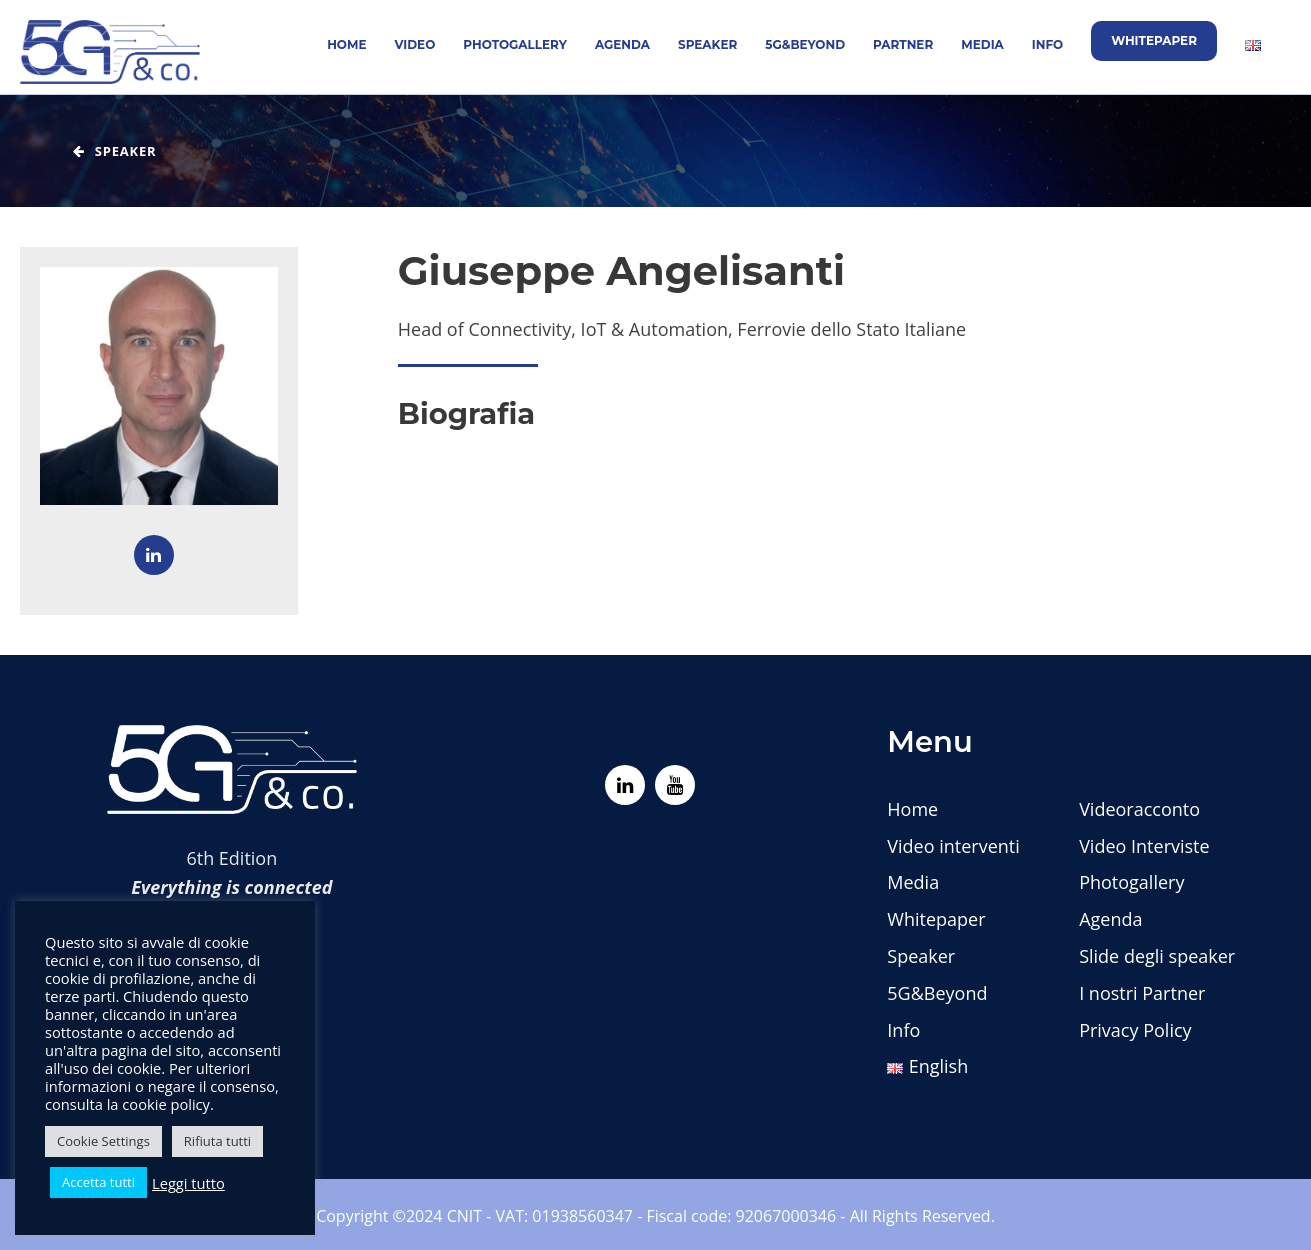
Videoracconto (1139, 809)
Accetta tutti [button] (98, 1182)
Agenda (622, 44)
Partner (903, 44)
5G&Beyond (805, 44)
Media (982, 44)
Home (346, 44)
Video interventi (953, 846)
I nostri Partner (1142, 993)
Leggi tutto (188, 1183)
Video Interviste (1144, 846)
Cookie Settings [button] (103, 1141)
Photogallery (515, 44)
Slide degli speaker (1157, 956)
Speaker (707, 44)
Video (415, 44)
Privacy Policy (1135, 1030)
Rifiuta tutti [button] (217, 1141)
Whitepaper (1154, 40)
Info (1047, 44)
